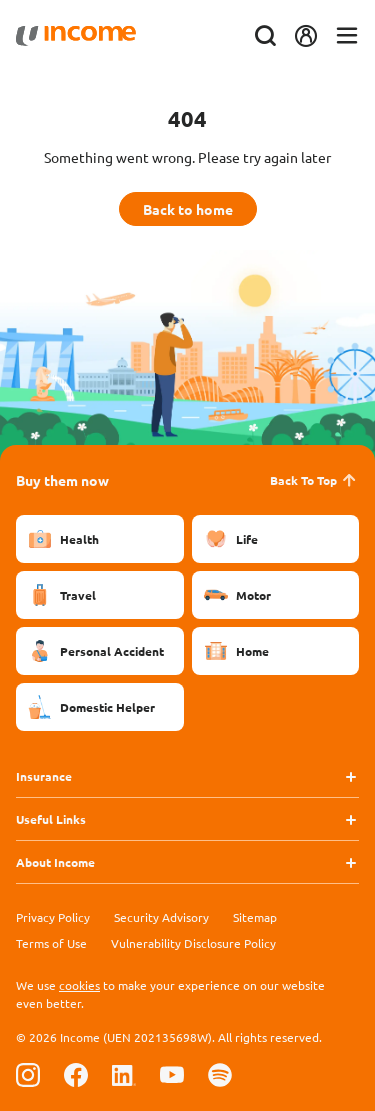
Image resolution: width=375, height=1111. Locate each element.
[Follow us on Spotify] (220, 1074)
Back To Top (314, 480)
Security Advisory (161, 917)
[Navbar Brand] (76, 36)
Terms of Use (51, 943)
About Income (55, 862)
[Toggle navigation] (347, 36)
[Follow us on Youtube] (172, 1074)
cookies (79, 985)
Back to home (188, 209)
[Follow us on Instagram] (28, 1074)
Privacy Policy (53, 917)
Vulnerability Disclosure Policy (193, 943)
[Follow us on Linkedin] (124, 1074)
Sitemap (255, 917)
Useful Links (51, 819)
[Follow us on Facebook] (76, 1074)
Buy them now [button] (62, 480)
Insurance (44, 776)
